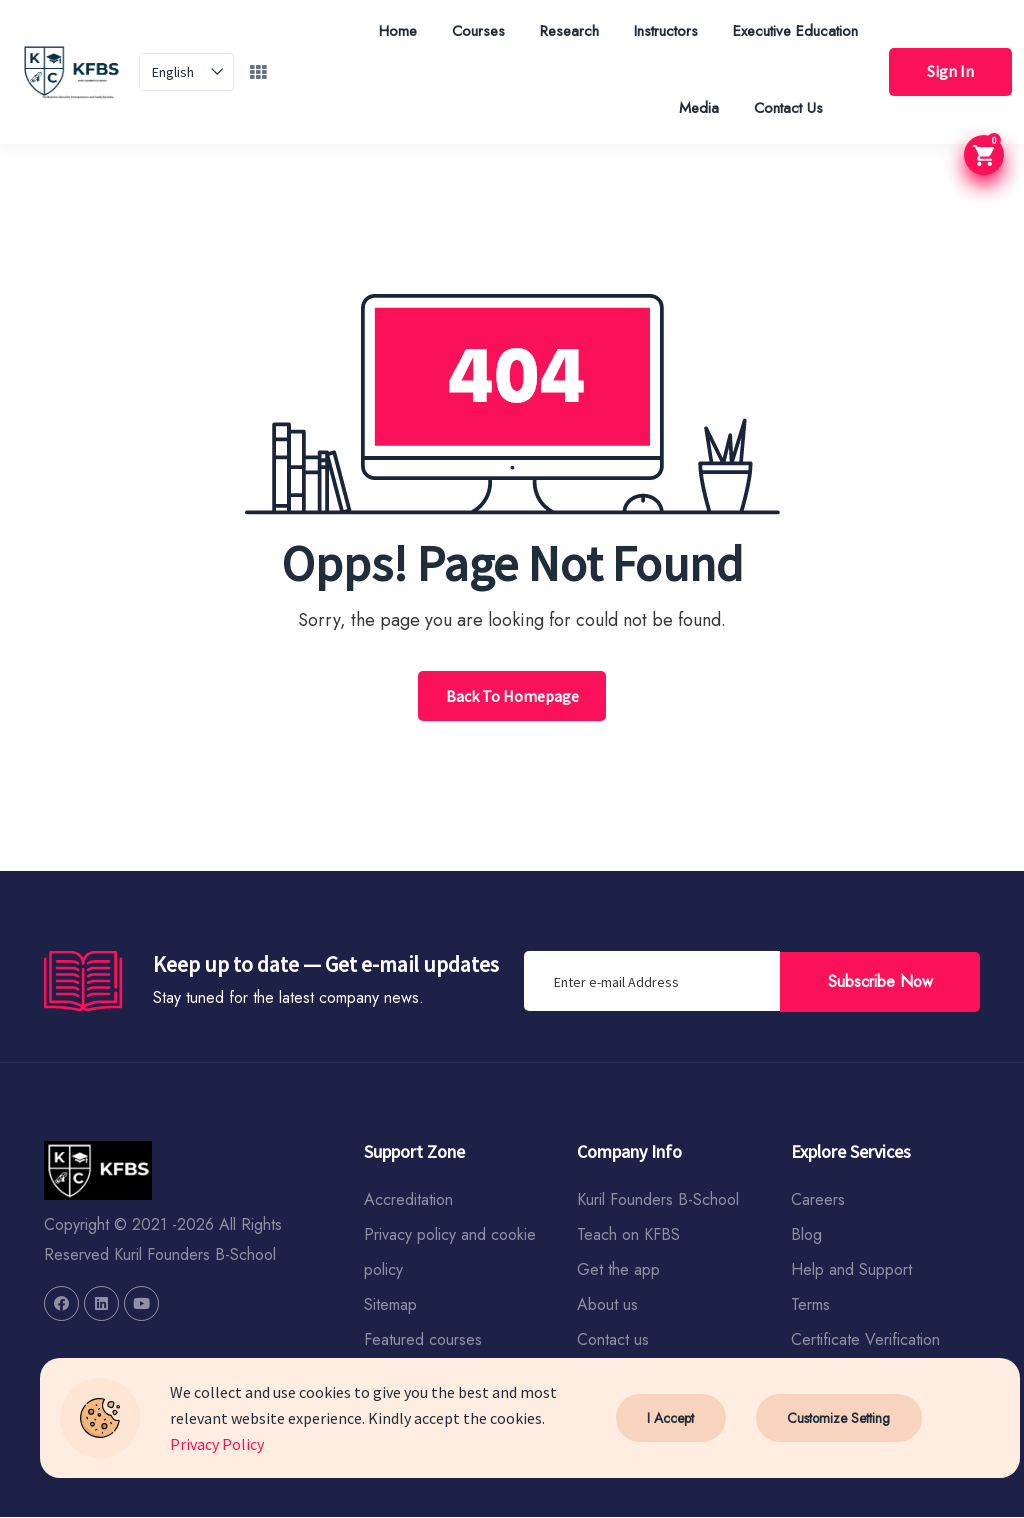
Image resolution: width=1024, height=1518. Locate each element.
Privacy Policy (217, 1444)
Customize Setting (838, 1418)
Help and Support (851, 1270)
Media (695, 108)
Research (565, 31)
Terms (810, 1305)
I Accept (670, 1418)
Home (394, 31)
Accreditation (408, 1200)
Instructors (662, 31)
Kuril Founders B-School (658, 1200)
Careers (818, 1200)
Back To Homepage (512, 696)
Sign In (948, 72)
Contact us (613, 1340)
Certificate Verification (865, 1340)
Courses (474, 31)
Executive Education (791, 31)
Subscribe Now (880, 980)
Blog (806, 1235)
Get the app (618, 1270)
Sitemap (390, 1305)
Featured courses (423, 1340)
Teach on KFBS (628, 1235)
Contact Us (784, 108)
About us (607, 1305)
